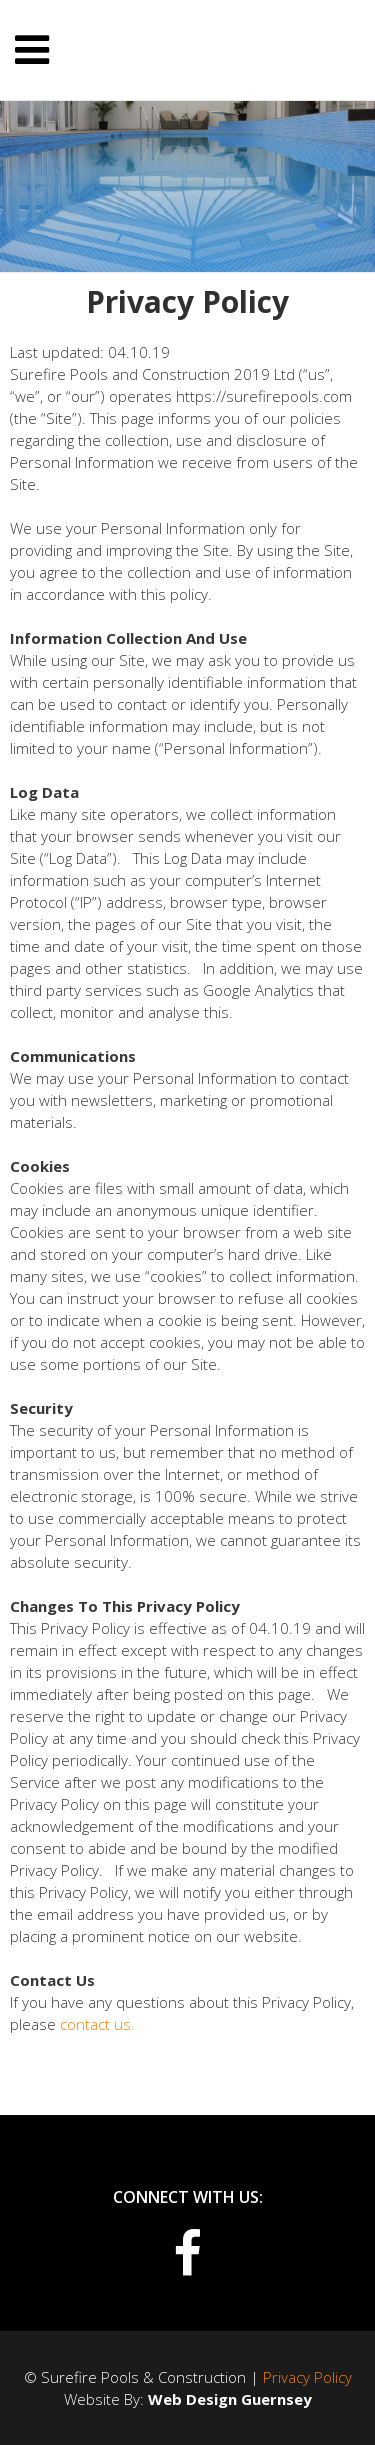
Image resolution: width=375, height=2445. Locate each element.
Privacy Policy (307, 2377)
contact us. (97, 2024)
